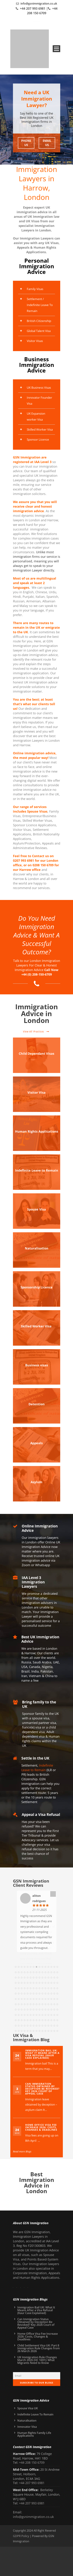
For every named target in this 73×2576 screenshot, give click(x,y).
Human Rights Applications (36, 1131)
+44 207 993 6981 (32, 8)
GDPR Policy (21, 2530)
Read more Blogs (24, 2146)
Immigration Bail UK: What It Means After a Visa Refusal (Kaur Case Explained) (42, 2048)
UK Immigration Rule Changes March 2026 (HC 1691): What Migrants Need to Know (37, 2354)
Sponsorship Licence (36, 1287)
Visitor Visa (36, 1092)
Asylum (36, 1482)
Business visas (36, 1365)
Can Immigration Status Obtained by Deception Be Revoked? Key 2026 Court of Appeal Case (42, 2083)
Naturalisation (36, 1248)
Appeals (36, 1443)
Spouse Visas (37, 811)
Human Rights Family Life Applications (34, 2428)
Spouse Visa (36, 1209)
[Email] (36, 2370)
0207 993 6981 (23, 860)
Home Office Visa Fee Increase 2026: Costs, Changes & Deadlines (41, 2122)
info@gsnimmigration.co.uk (38, 3)
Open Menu (56, 48)
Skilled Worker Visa (36, 1326)
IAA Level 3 (43, 462)
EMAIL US (47, 143)
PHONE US (26, 143)
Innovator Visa (27, 2421)
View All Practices (36, 1031)
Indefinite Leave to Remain (36, 1170)
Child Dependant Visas (36, 1053)
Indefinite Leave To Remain (35, 2409)
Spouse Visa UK (27, 2403)
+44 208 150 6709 (31, 2457)
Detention (37, 1404)
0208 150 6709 (43, 865)
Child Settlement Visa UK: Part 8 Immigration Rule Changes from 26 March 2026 (38, 2342)
